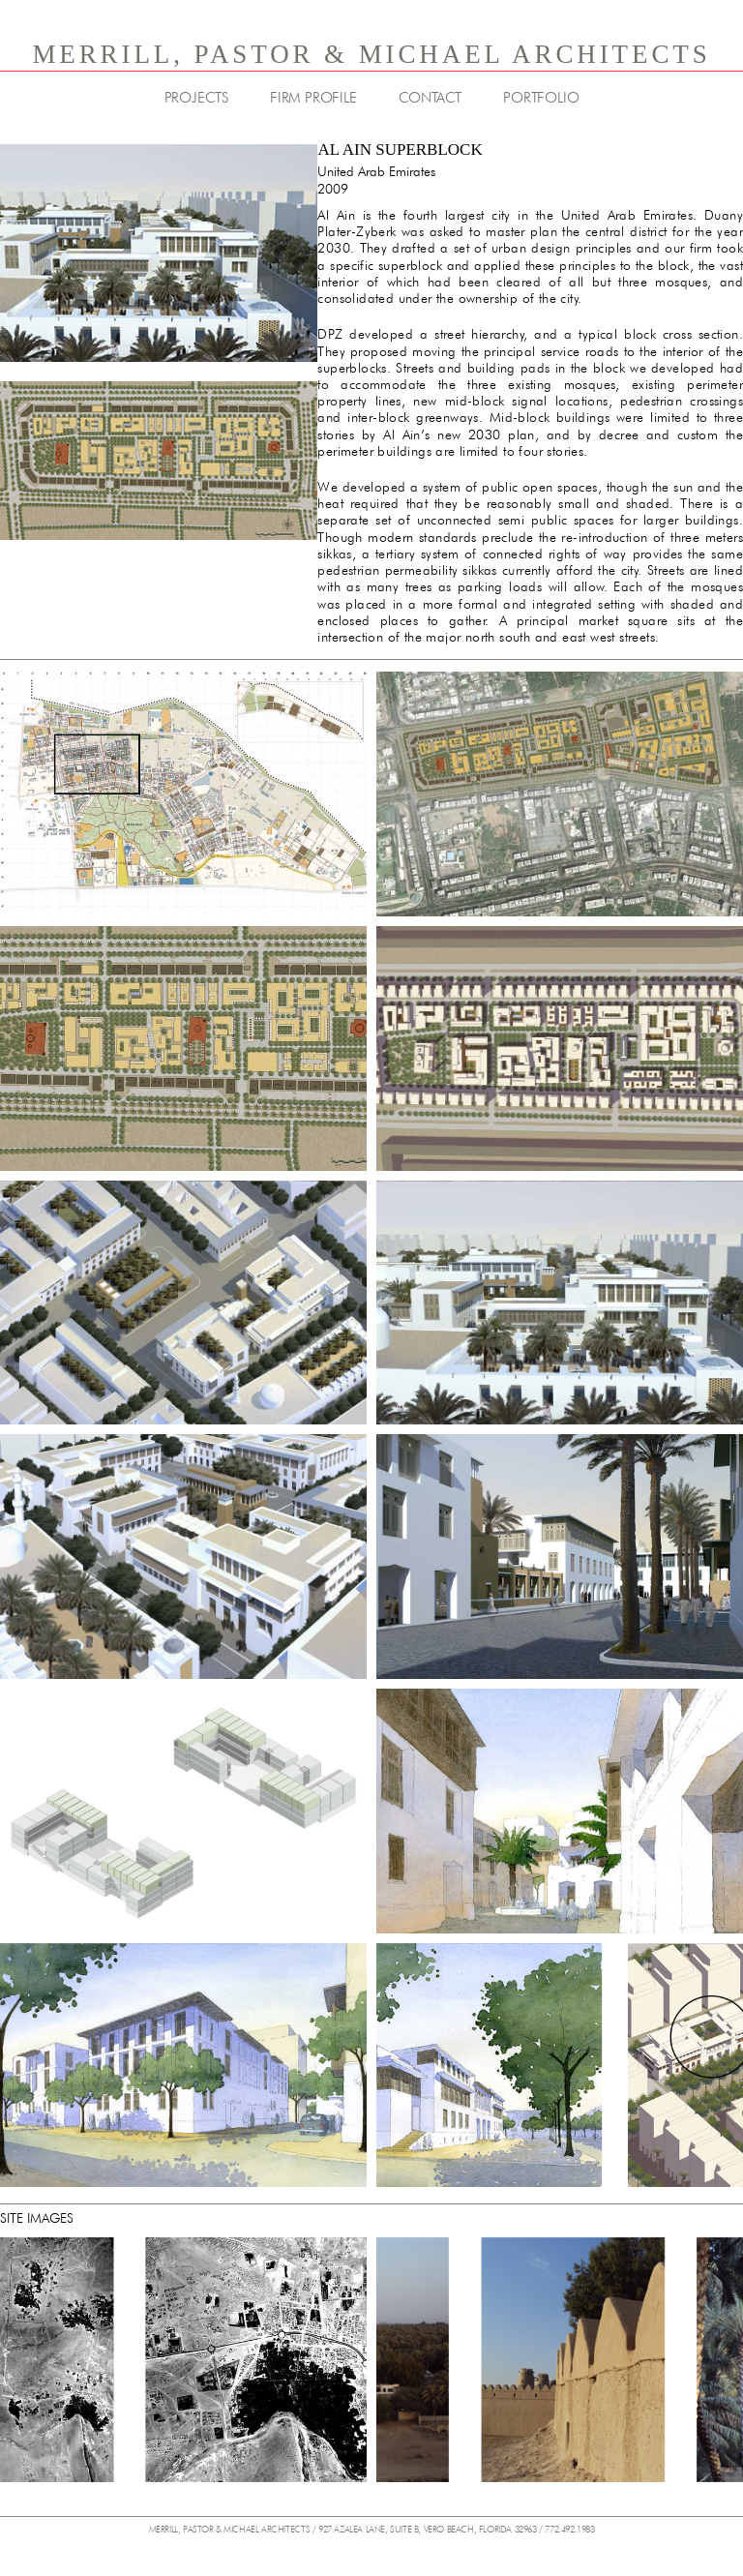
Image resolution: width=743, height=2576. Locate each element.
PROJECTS (196, 97)
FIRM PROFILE (313, 97)
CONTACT (430, 97)
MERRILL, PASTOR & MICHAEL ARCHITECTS (371, 54)
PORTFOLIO (541, 97)
